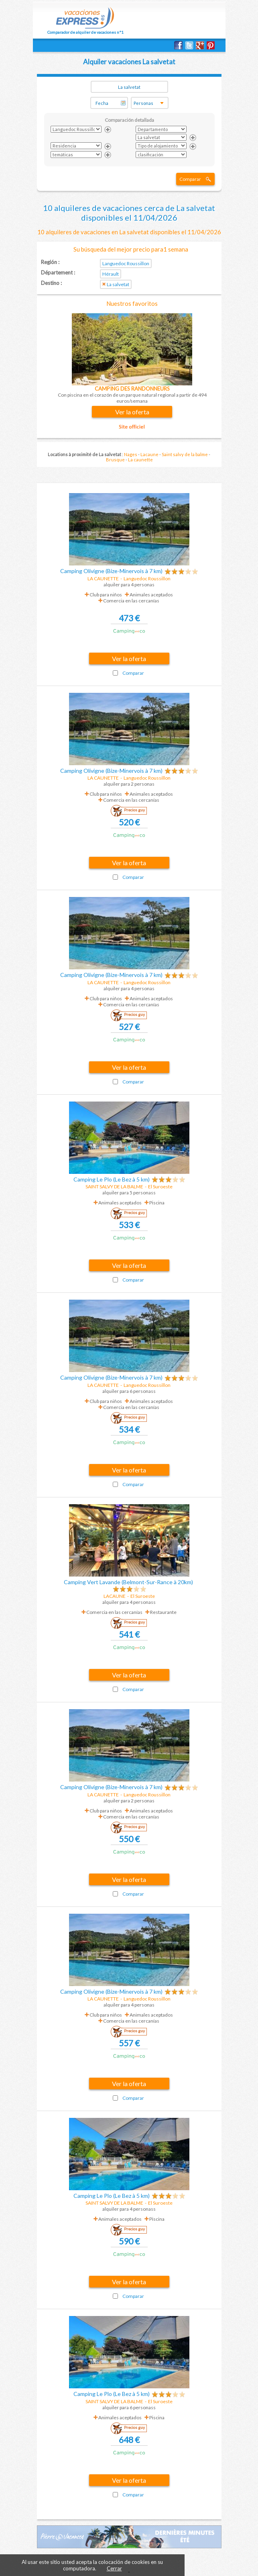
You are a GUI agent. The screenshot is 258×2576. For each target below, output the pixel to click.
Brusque (115, 459)
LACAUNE (115, 1596)
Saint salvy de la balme (185, 454)
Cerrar (114, 2568)
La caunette (140, 459)
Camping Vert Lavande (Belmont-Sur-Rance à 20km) (128, 1582)
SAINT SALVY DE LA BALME (114, 1187)
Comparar (190, 179)
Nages (130, 454)
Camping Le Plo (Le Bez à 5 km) (111, 1179)
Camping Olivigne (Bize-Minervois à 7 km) (111, 570)
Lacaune (149, 454)
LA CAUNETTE (103, 578)
